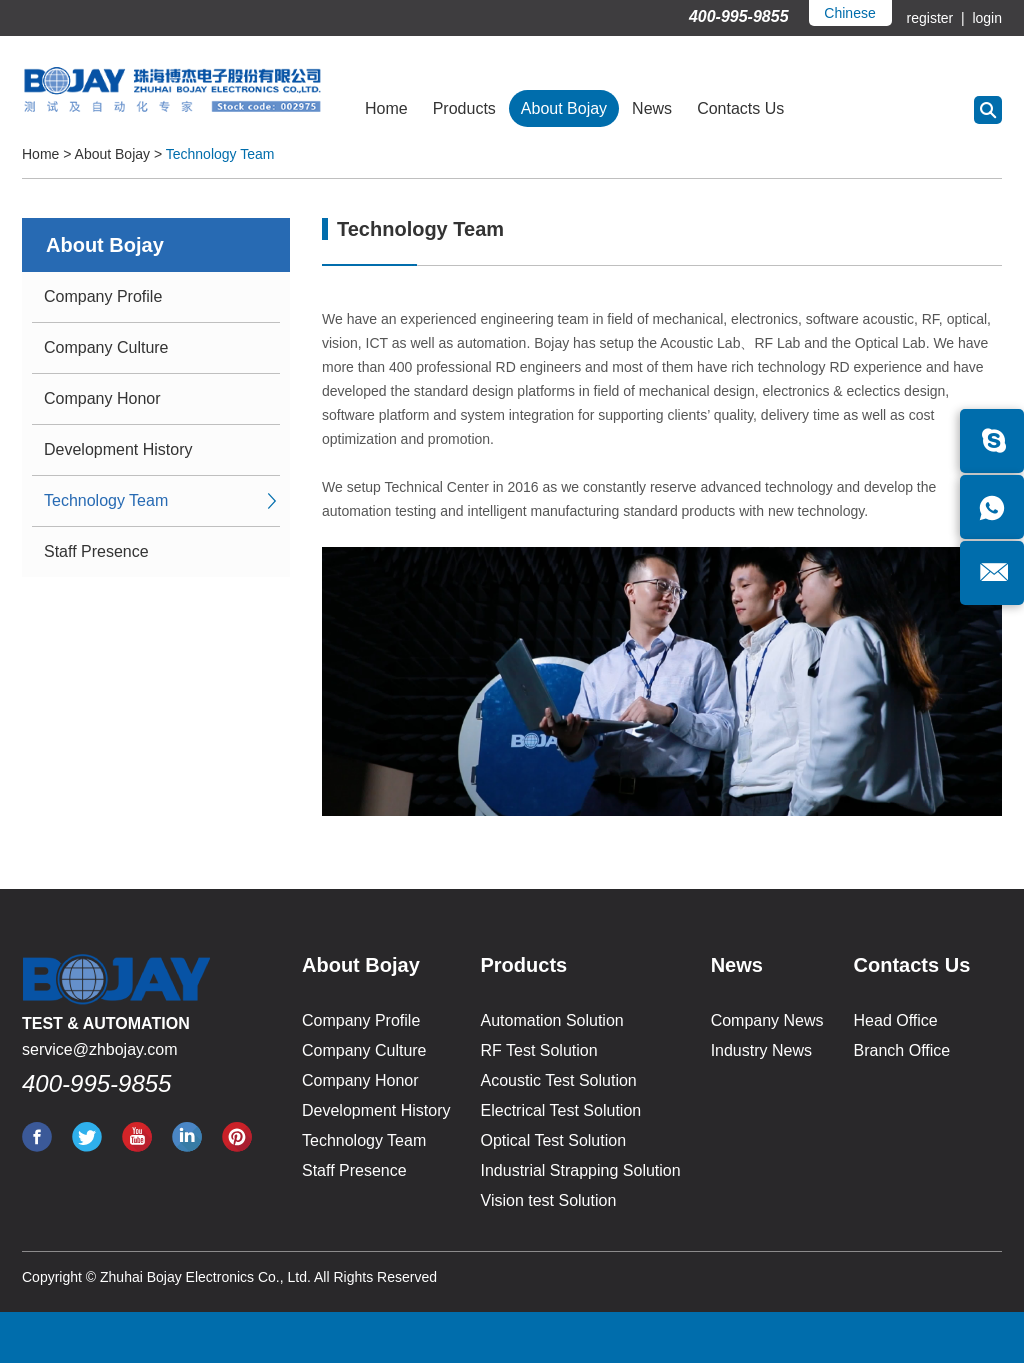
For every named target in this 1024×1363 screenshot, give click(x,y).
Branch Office (902, 1050)
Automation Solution (552, 1020)
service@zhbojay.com (100, 1049)
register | (938, 18)
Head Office (896, 1020)
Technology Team (220, 154)
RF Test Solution (539, 1050)
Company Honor (102, 398)
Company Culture (106, 347)
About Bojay (564, 108)
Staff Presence (96, 551)
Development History (118, 449)
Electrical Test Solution (561, 1110)
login (985, 18)
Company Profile (103, 296)
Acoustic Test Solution (559, 1080)
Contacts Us (740, 108)
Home (386, 108)
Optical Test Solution (554, 1140)
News (652, 108)
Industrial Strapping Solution (581, 1170)
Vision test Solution (549, 1200)
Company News (767, 1020)
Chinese (849, 13)
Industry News (761, 1050)
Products (464, 108)
